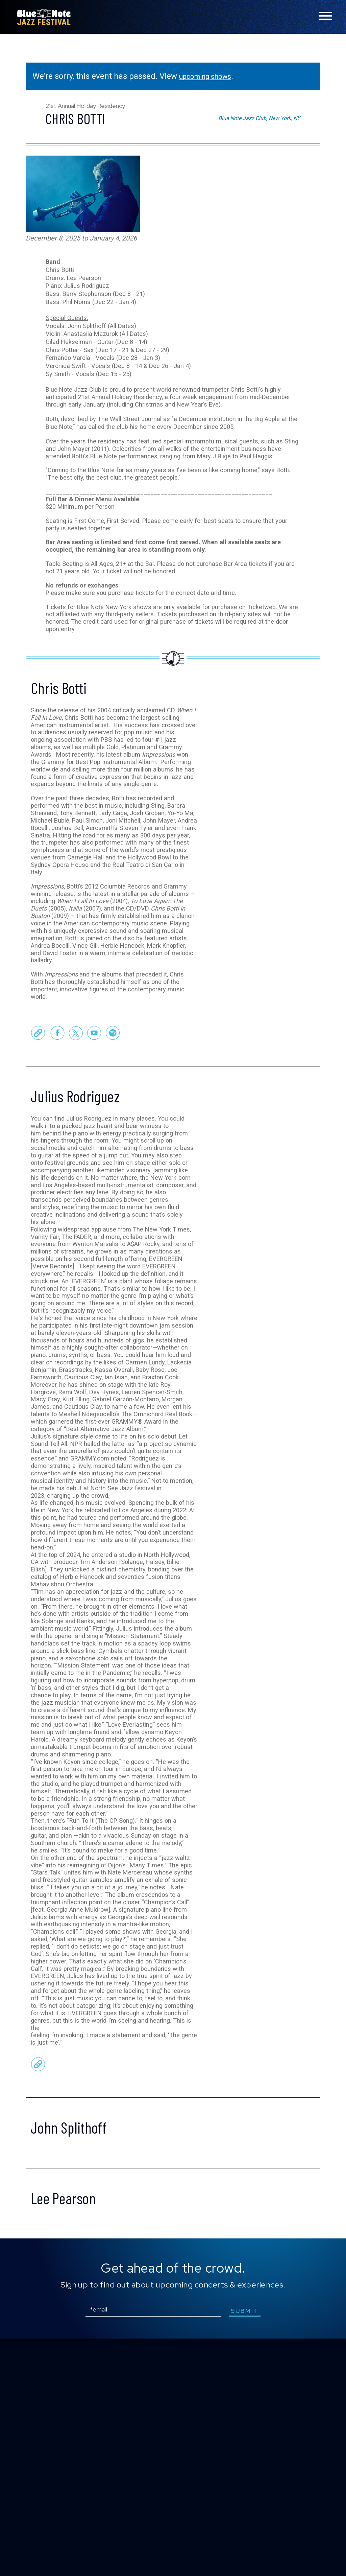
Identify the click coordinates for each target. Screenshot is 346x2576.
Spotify (112, 1115)
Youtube (94, 1115)
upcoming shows (210, 76)
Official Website (38, 1115)
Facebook (57, 1115)
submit (251, 2548)
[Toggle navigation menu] (325, 16)
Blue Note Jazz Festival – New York (44, 17)
